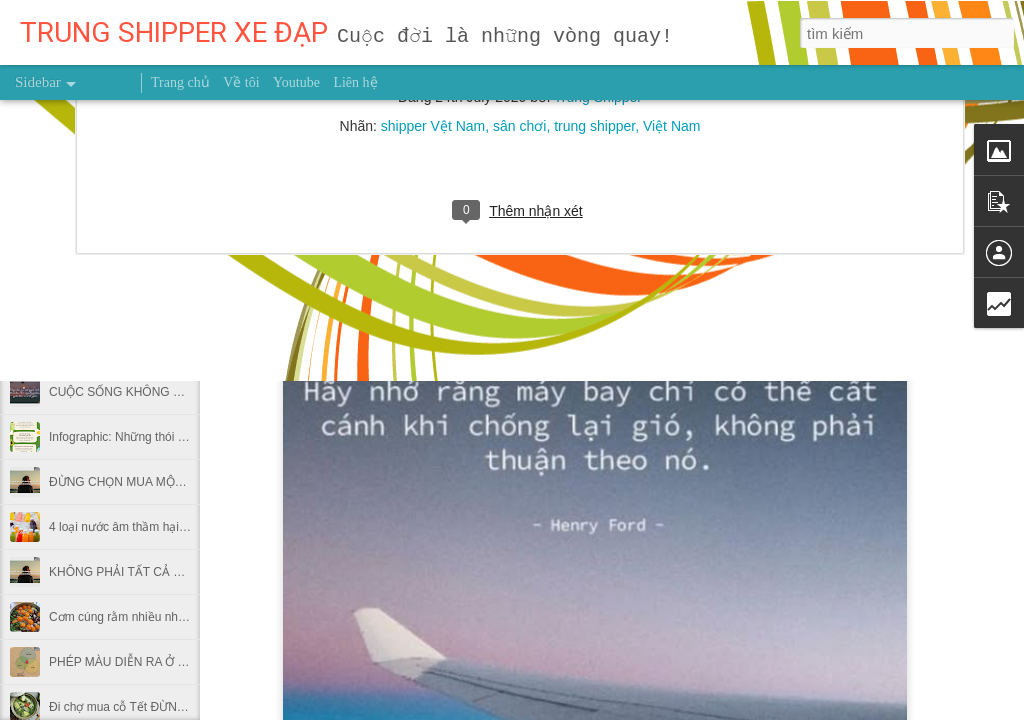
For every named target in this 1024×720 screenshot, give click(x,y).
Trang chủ (180, 82)
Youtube (296, 82)
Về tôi (241, 82)
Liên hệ (355, 82)
